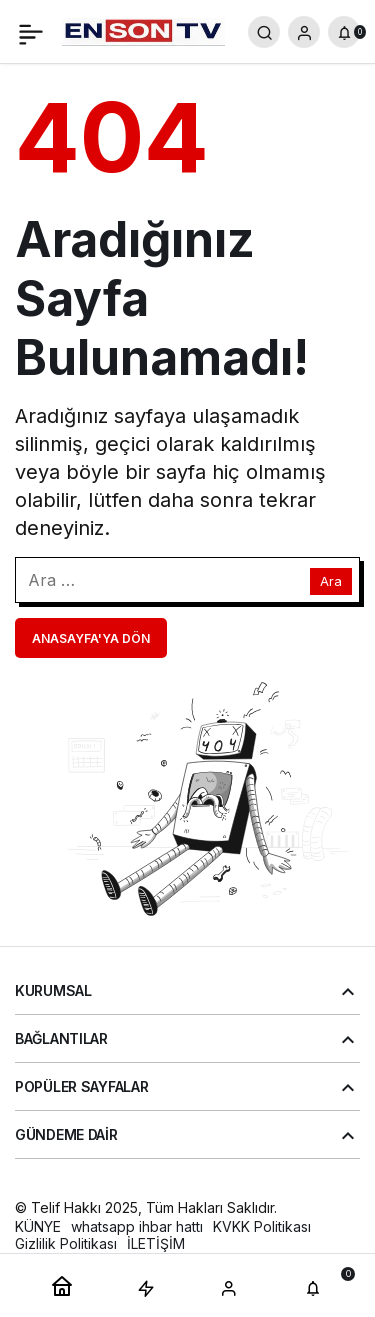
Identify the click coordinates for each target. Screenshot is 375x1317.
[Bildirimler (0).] (344, 32)
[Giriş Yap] (304, 32)
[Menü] (31, 32)
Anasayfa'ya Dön (91, 638)
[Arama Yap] (264, 32)
